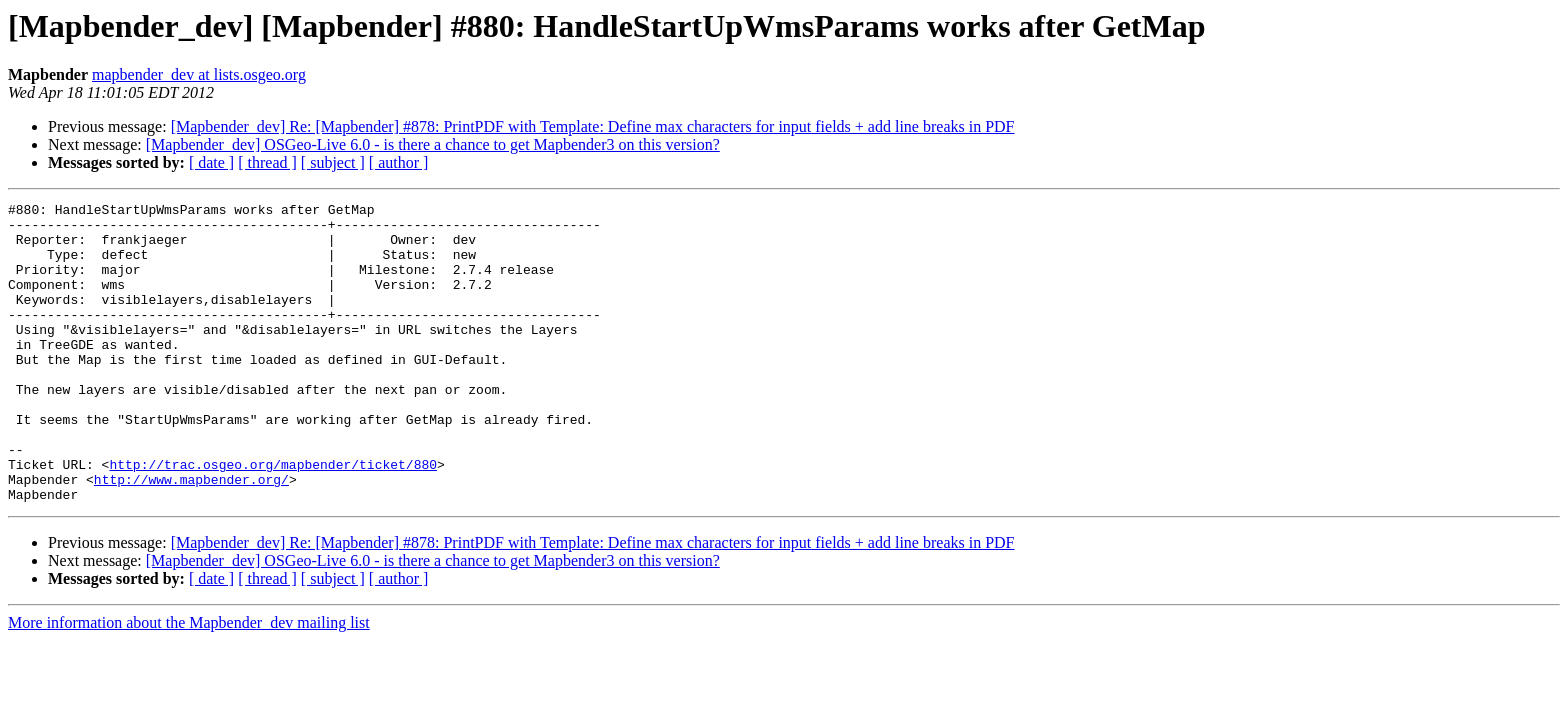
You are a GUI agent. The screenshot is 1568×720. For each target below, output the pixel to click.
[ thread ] (267, 162)
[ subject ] (333, 162)
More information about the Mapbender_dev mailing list (189, 682)
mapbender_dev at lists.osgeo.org (199, 74)
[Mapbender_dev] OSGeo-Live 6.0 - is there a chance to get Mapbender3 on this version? (433, 144)
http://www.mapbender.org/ (191, 536)
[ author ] (399, 162)
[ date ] (211, 162)
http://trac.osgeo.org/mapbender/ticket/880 (273, 518)
